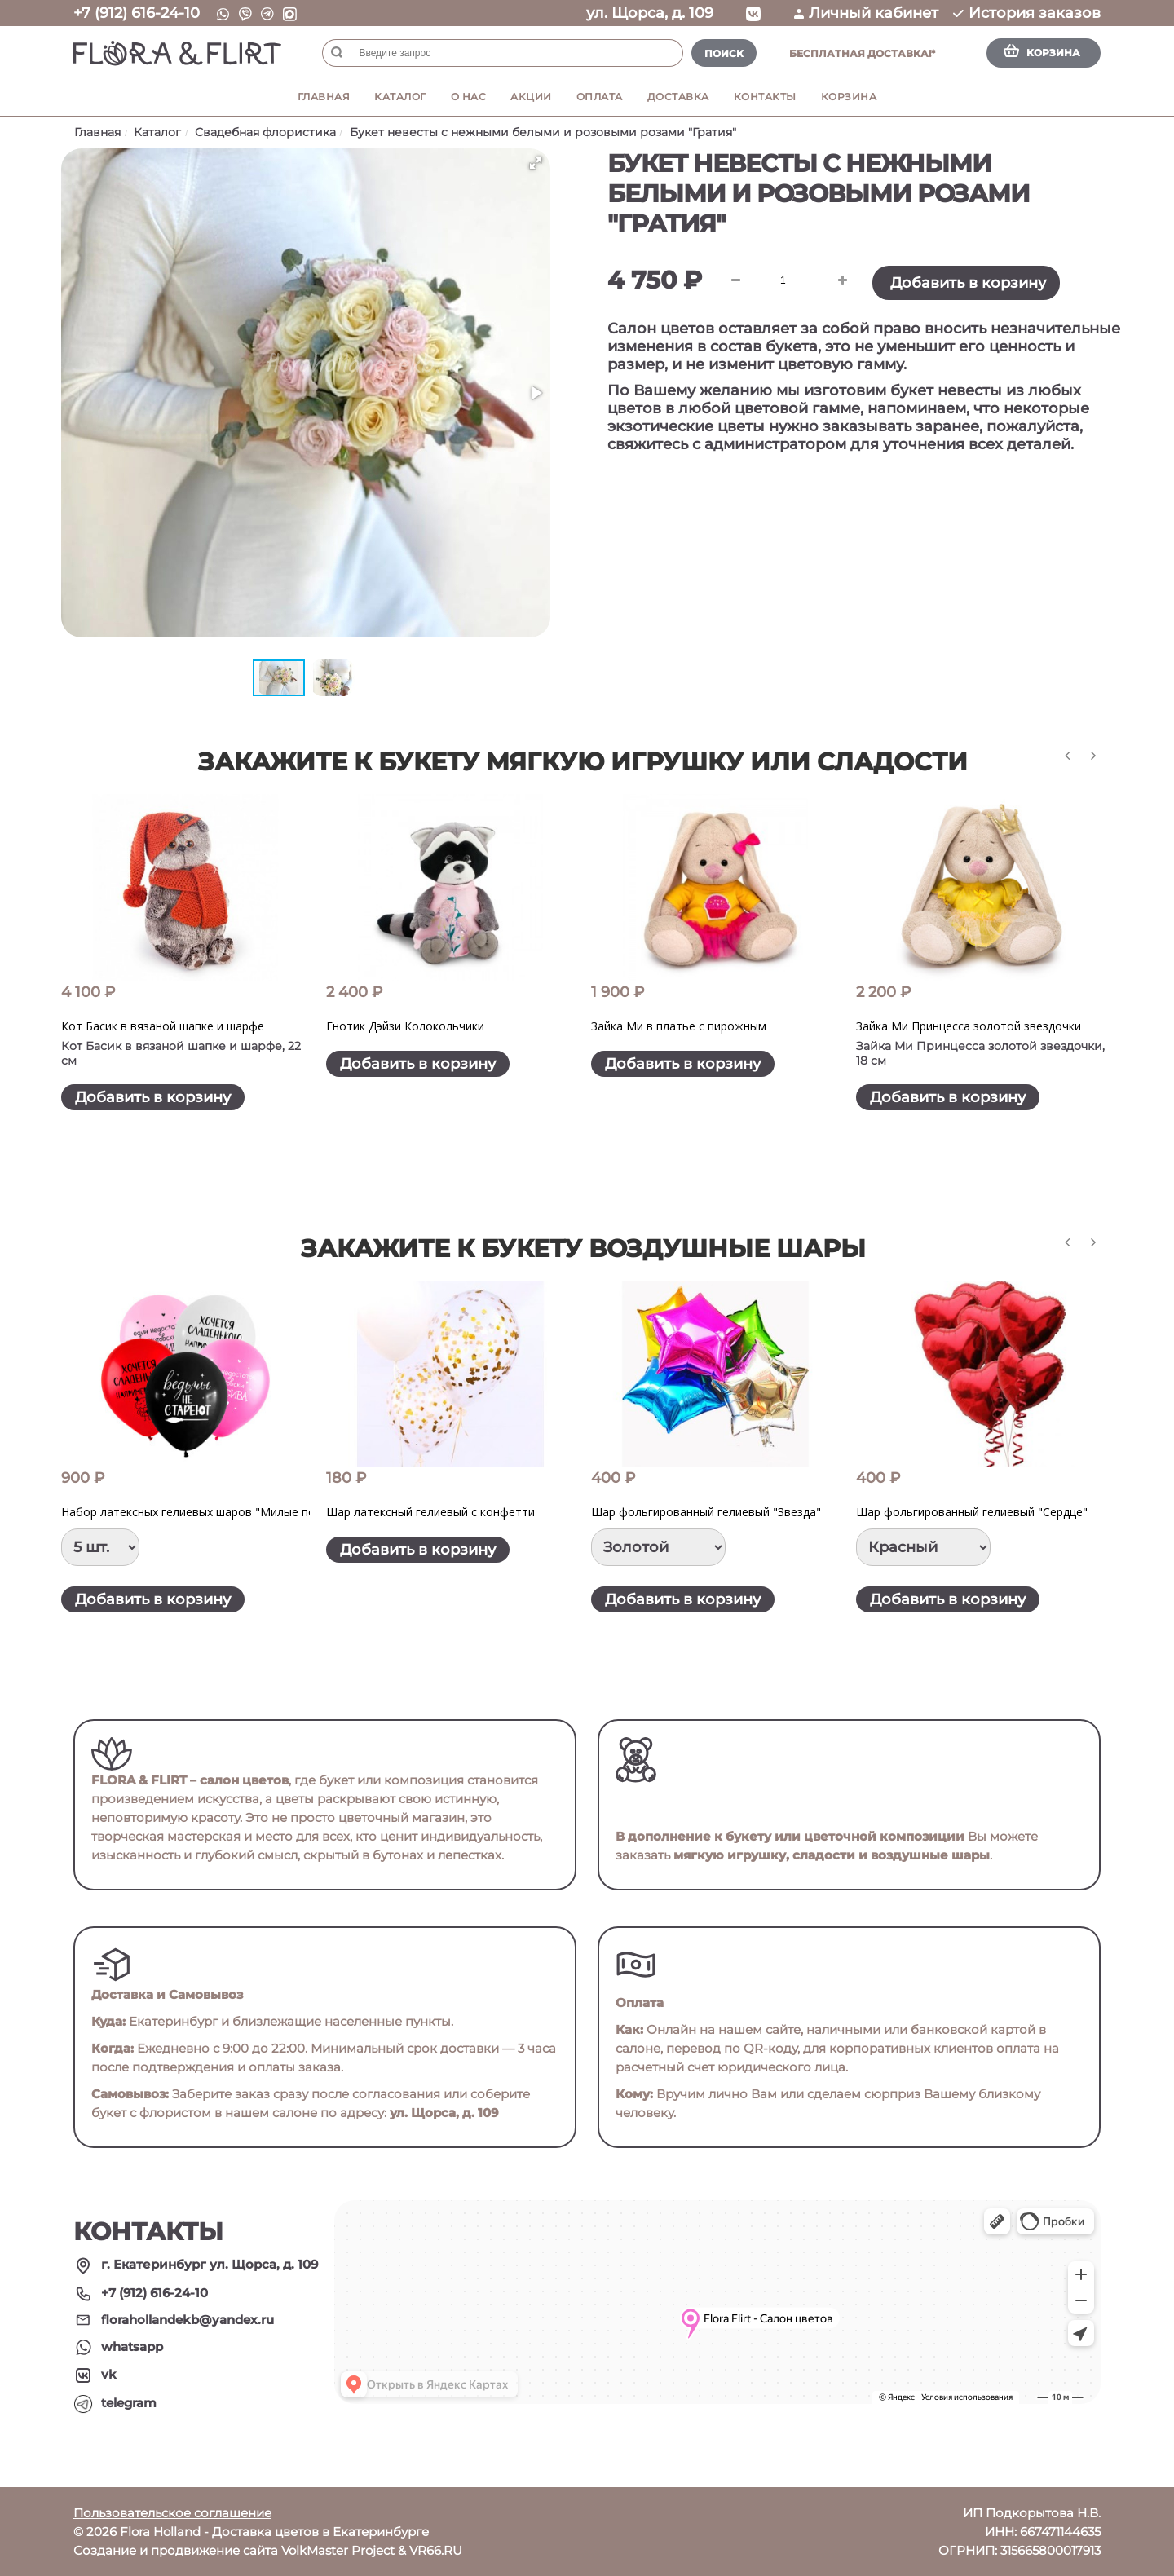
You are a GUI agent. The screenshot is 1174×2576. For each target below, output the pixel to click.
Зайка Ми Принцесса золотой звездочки (968, 1026)
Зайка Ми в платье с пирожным (678, 1026)
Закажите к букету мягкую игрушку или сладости (583, 762)
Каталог (400, 96)
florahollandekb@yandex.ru (187, 2319)
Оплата (599, 96)
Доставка (678, 96)
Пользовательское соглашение (172, 2513)
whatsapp (132, 2346)
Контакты (765, 96)
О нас (469, 96)
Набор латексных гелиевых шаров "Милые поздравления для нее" (245, 1512)
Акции (531, 96)
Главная (324, 96)
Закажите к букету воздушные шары (583, 1248)
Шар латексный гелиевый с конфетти (430, 1512)
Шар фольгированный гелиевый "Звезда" (706, 1512)
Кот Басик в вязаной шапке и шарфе (162, 1026)
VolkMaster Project (338, 2550)
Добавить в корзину (968, 283)
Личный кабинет (866, 13)
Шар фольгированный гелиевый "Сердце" (972, 1512)
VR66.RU (435, 2550)
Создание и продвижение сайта (175, 2550)
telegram (129, 2403)
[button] (536, 163)
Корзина (849, 96)
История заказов (1027, 13)
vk (109, 2374)
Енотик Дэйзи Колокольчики (405, 1026)
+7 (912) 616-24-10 (136, 13)
